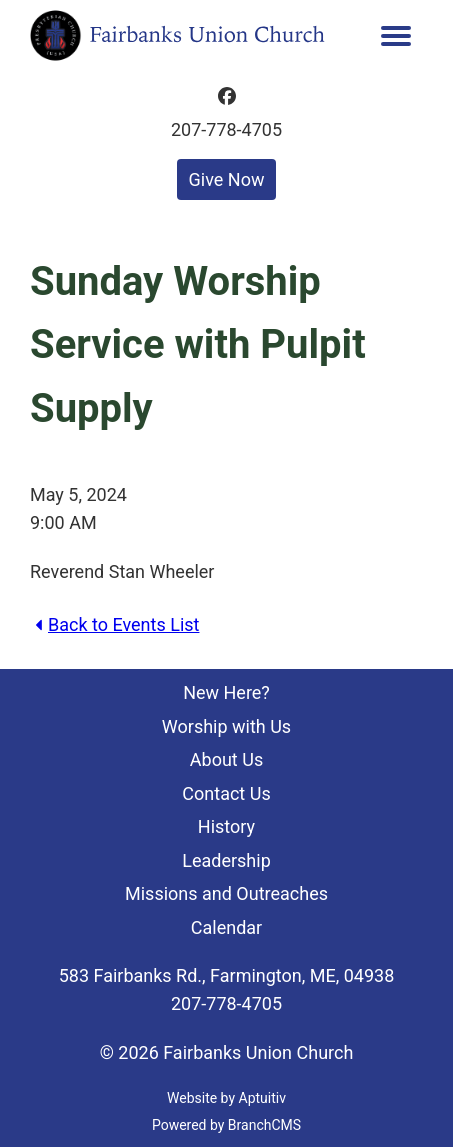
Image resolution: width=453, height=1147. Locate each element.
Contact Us (226, 793)
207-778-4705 (226, 130)
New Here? (226, 692)
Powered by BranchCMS (226, 1125)
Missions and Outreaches (226, 893)
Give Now (227, 179)
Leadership (226, 860)
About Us (226, 759)
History (226, 826)
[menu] (396, 36)
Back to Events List (114, 624)
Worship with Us (226, 726)
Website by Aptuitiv (226, 1098)
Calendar (226, 927)
